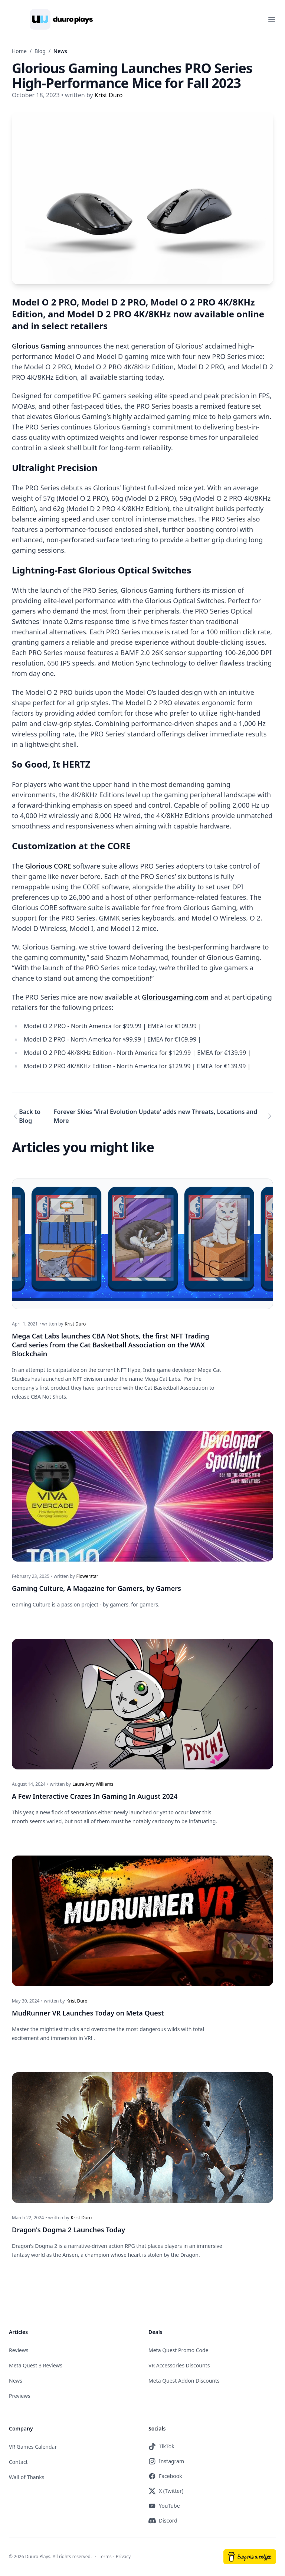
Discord (162, 2520)
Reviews (18, 2350)
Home (19, 51)
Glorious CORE (48, 866)
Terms (105, 2556)
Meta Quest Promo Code (178, 2350)
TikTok (161, 2446)
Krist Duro (75, 1324)
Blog (40, 51)
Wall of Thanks (27, 2477)
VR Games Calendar (33, 2446)
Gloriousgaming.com (175, 997)
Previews (19, 2395)
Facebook (165, 2476)
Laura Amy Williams (92, 1784)
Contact (18, 2461)
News (15, 2380)
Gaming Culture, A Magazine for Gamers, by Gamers (96, 1588)
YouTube (164, 2506)
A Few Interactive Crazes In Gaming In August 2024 (94, 1796)
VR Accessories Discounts (179, 2365)
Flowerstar (87, 1576)
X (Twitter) (165, 2491)
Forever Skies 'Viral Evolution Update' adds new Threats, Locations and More (155, 1116)
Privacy (123, 2556)
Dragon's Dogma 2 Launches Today (68, 2229)
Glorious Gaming (39, 345)
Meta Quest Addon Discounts (184, 2380)
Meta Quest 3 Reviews (35, 2365)
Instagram (166, 2461)
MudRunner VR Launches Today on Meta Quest (88, 2012)
